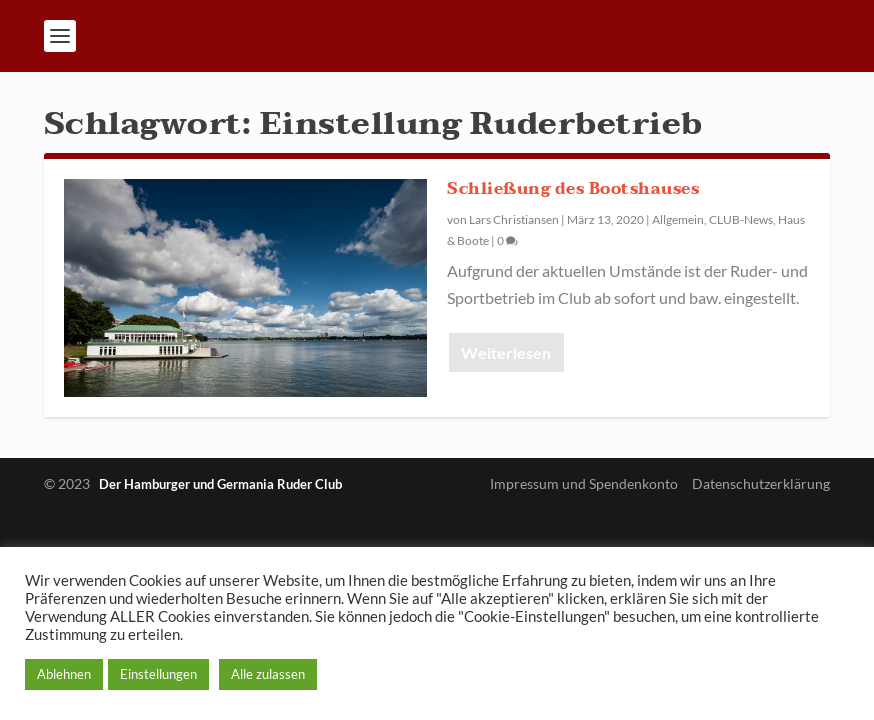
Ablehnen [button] (64, 674)
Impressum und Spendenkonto (584, 483)
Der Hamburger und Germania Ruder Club (220, 484)
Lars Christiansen (514, 219)
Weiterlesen (506, 352)
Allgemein (678, 219)
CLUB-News (741, 219)
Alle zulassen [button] (268, 674)
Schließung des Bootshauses (573, 189)
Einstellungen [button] (158, 674)
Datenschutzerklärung (761, 483)
